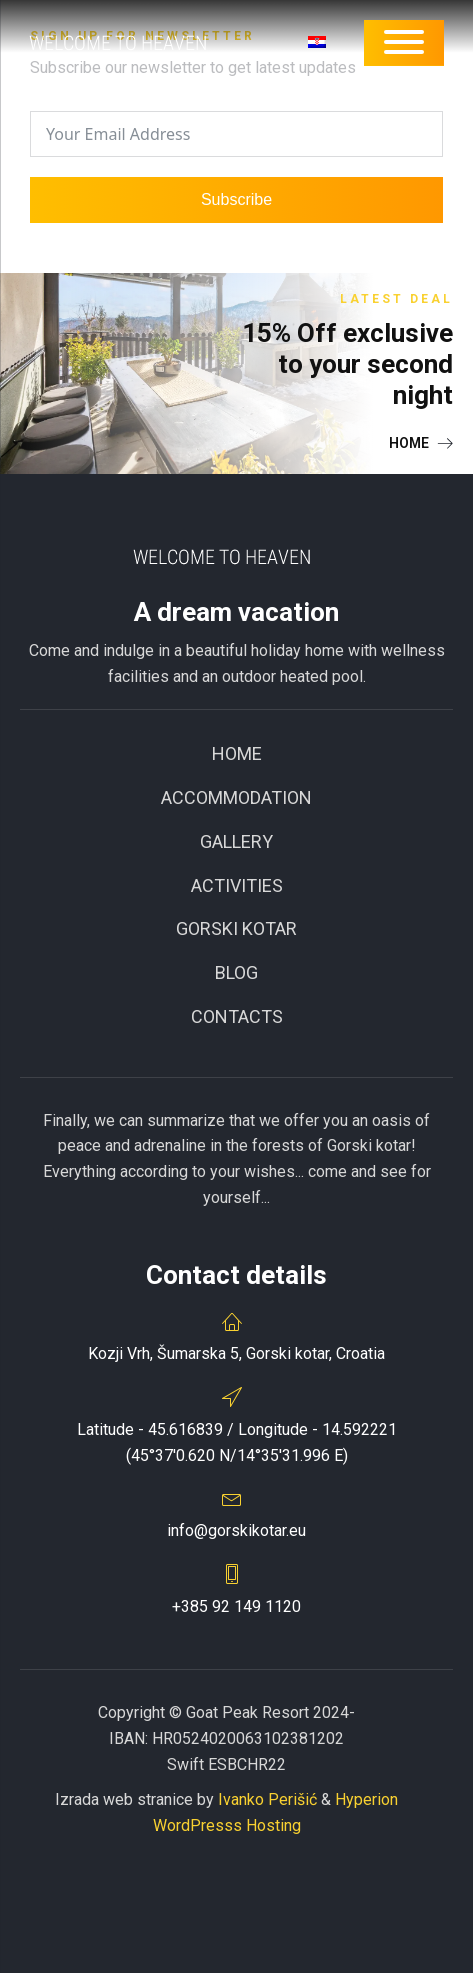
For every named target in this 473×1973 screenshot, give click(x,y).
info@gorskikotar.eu (236, 1530)
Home (237, 753)
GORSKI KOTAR (236, 928)
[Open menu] (404, 42)
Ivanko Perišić (267, 1799)
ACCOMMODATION (236, 797)
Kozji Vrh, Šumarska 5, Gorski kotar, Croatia (236, 1353)
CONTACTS (237, 1016)
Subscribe (236, 199)
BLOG (236, 972)
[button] (421, 443)
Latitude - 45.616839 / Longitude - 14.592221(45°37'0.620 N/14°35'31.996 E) (237, 1442)
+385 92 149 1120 (236, 1606)
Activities (237, 885)
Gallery (236, 841)
